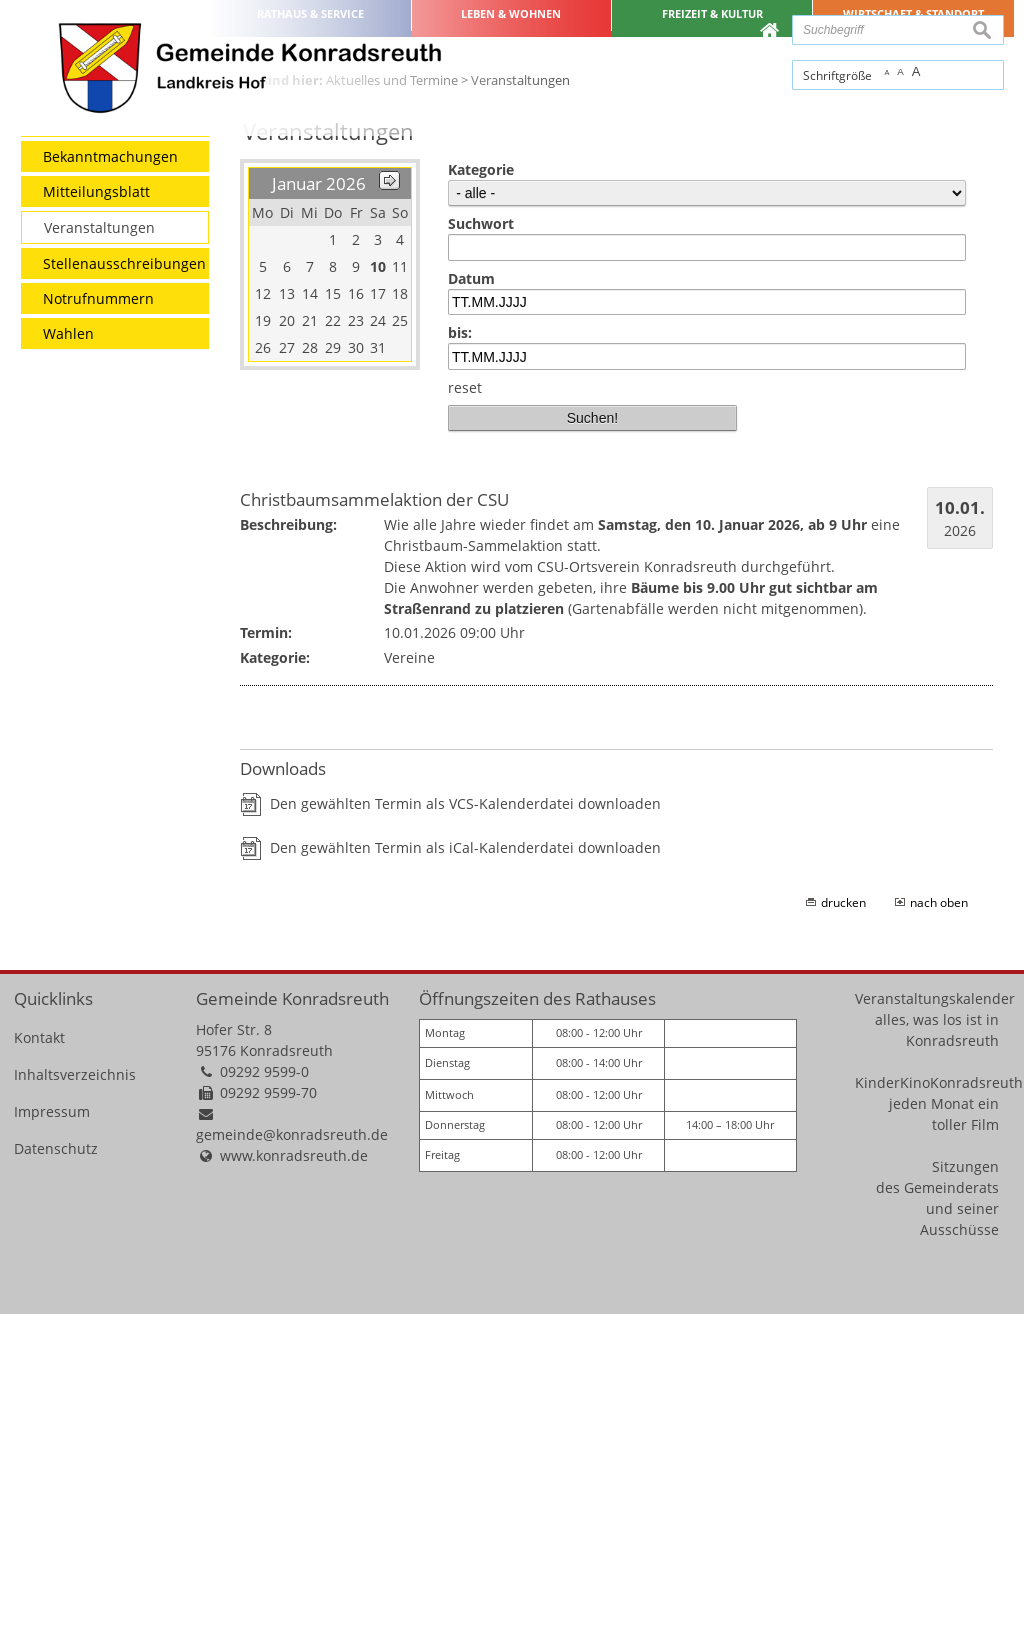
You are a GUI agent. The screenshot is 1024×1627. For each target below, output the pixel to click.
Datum (471, 591)
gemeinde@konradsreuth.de (292, 1448)
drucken (843, 1215)
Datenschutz (56, 1462)
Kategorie (481, 483)
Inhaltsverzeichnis (75, 1388)
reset (465, 701)
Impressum (52, 1425)
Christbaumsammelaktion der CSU (374, 812)
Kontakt (39, 1351)
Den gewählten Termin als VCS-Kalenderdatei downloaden (465, 1116)
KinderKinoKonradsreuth (939, 1396)
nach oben (939, 1215)
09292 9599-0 (264, 1385)
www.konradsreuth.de (294, 1469)
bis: (460, 646)
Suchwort (481, 537)
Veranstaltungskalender (935, 1312)
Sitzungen (965, 1480)
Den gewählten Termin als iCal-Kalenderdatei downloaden (465, 1160)
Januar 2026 (319, 497)
